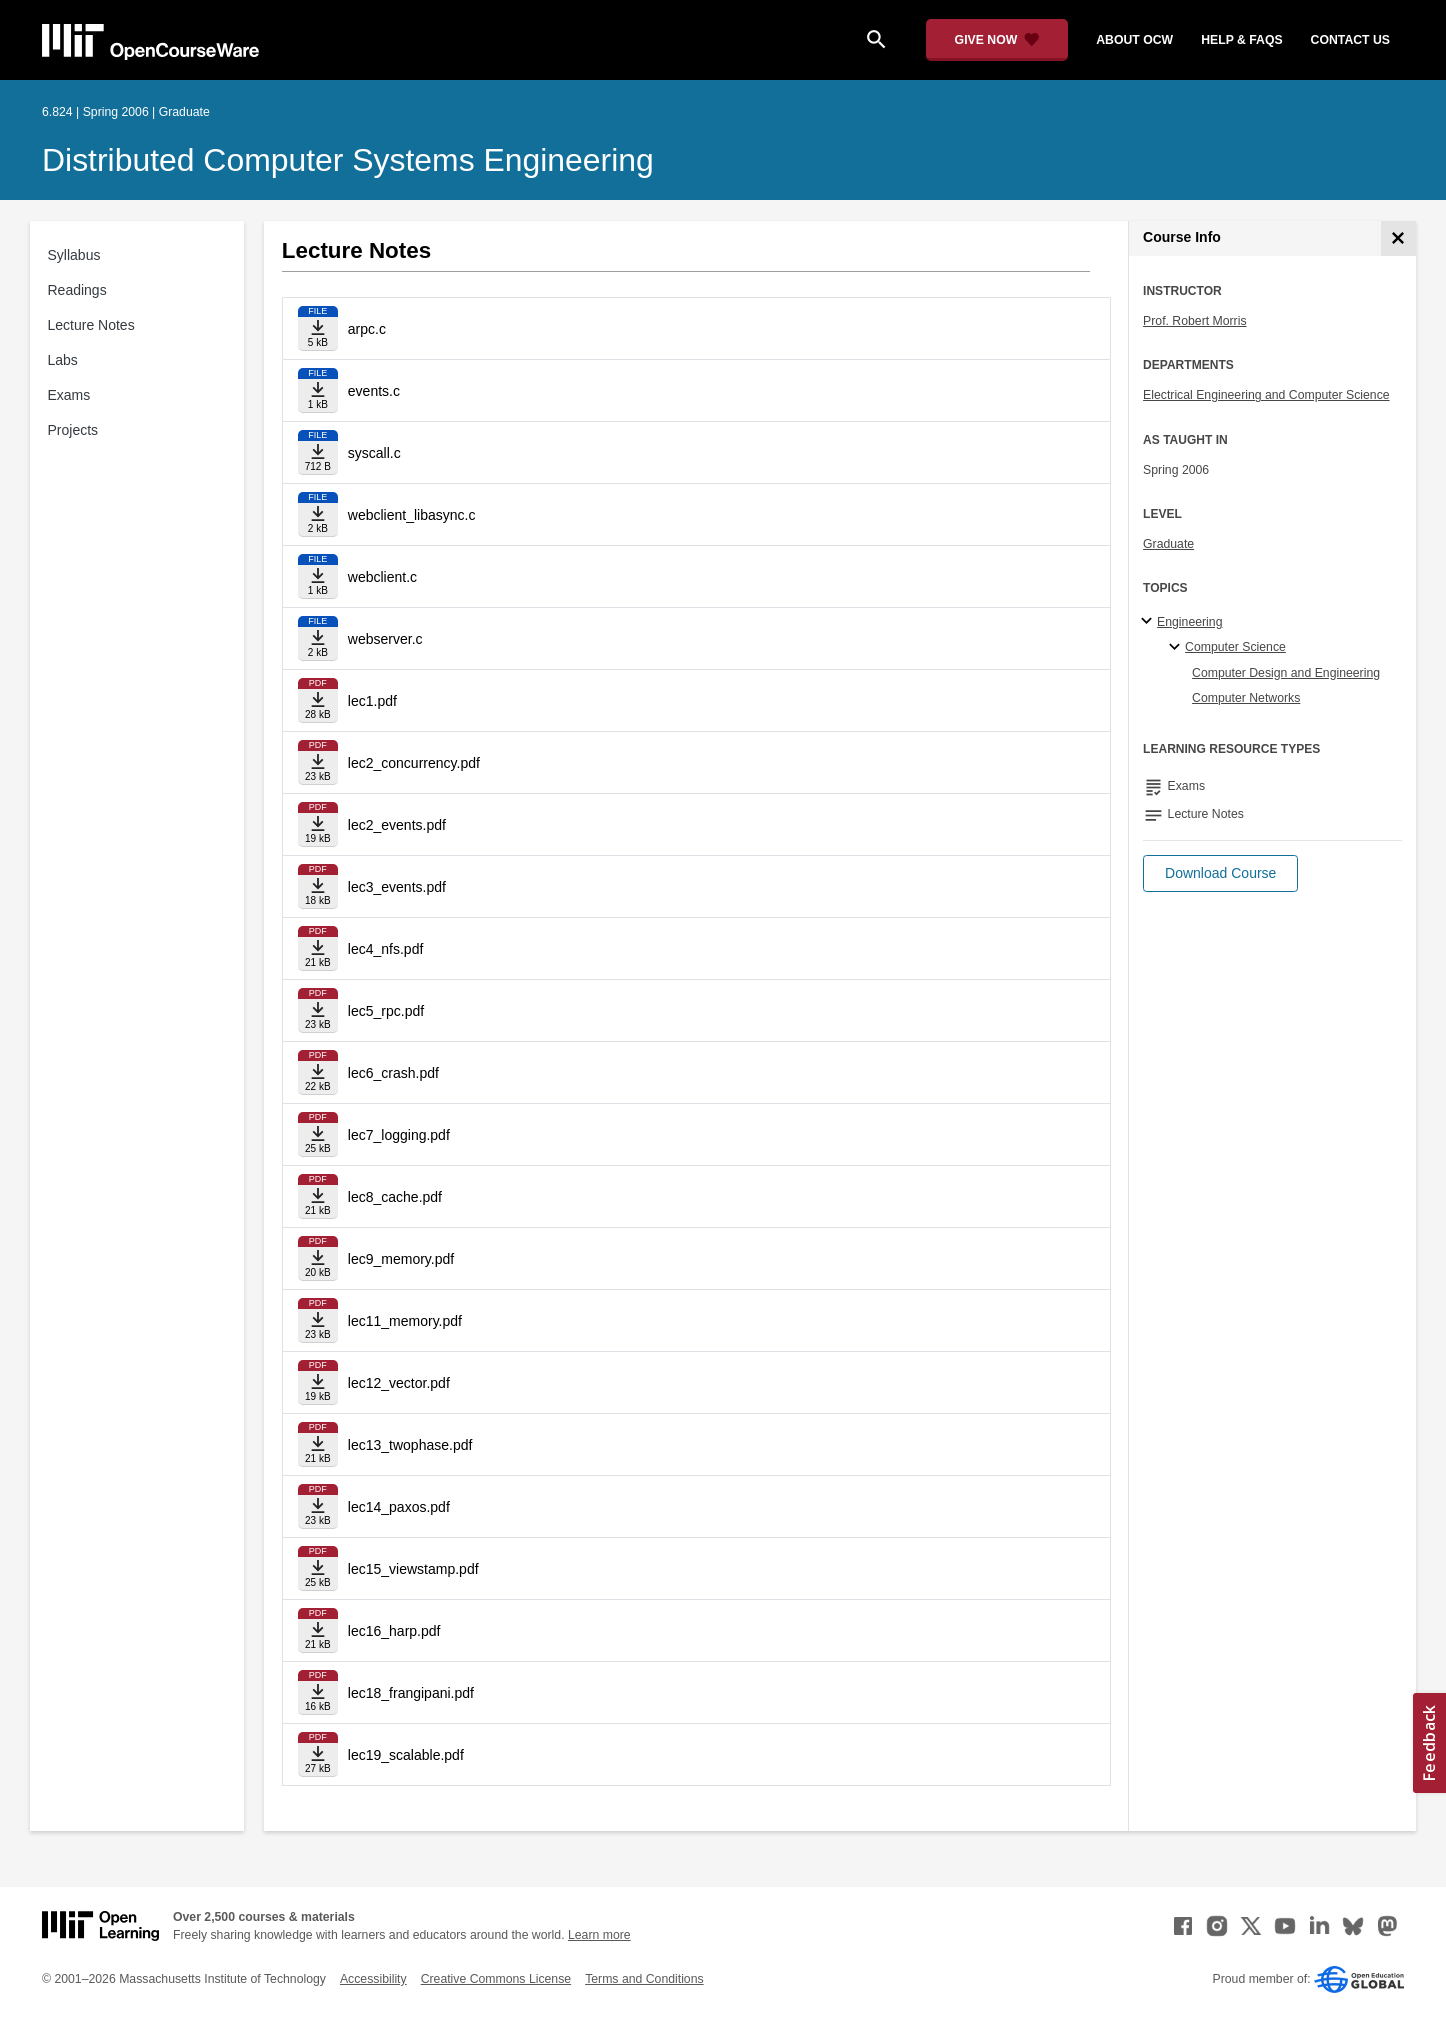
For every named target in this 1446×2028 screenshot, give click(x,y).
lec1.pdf (372, 701)
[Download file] (318, 328)
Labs (63, 360)
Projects (73, 430)
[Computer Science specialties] (1177, 648)
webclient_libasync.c (412, 515)
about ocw (1134, 40)
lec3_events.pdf (397, 887)
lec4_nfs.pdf (386, 949)
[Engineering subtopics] (1149, 622)
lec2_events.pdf (397, 825)
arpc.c (367, 329)
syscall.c (374, 453)
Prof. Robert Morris (1194, 321)
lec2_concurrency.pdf (414, 763)
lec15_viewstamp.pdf (413, 1569)
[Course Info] (1398, 238)
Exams (69, 395)
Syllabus (74, 255)
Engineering (1189, 622)
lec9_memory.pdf (401, 1259)
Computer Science (1235, 647)
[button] (1220, 873)
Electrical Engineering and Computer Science (1266, 395)
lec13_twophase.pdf (410, 1445)
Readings (77, 290)
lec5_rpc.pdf (386, 1011)
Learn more (599, 1935)
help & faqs (1241, 40)
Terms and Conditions (644, 1979)
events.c (374, 391)
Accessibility (373, 1979)
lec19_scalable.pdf (406, 1755)
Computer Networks (1246, 698)
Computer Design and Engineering (1286, 673)
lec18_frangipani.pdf (411, 1693)
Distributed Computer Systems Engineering (348, 160)
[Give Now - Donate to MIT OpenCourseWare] (997, 40)
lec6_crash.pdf (393, 1073)
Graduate (1168, 544)
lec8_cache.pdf (395, 1197)
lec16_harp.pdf (394, 1631)
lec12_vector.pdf (399, 1383)
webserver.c (385, 639)
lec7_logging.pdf (399, 1135)
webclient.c (382, 577)
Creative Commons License (496, 1979)
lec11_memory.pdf (405, 1321)
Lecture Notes (91, 325)
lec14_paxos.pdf (399, 1507)
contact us (1350, 40)
